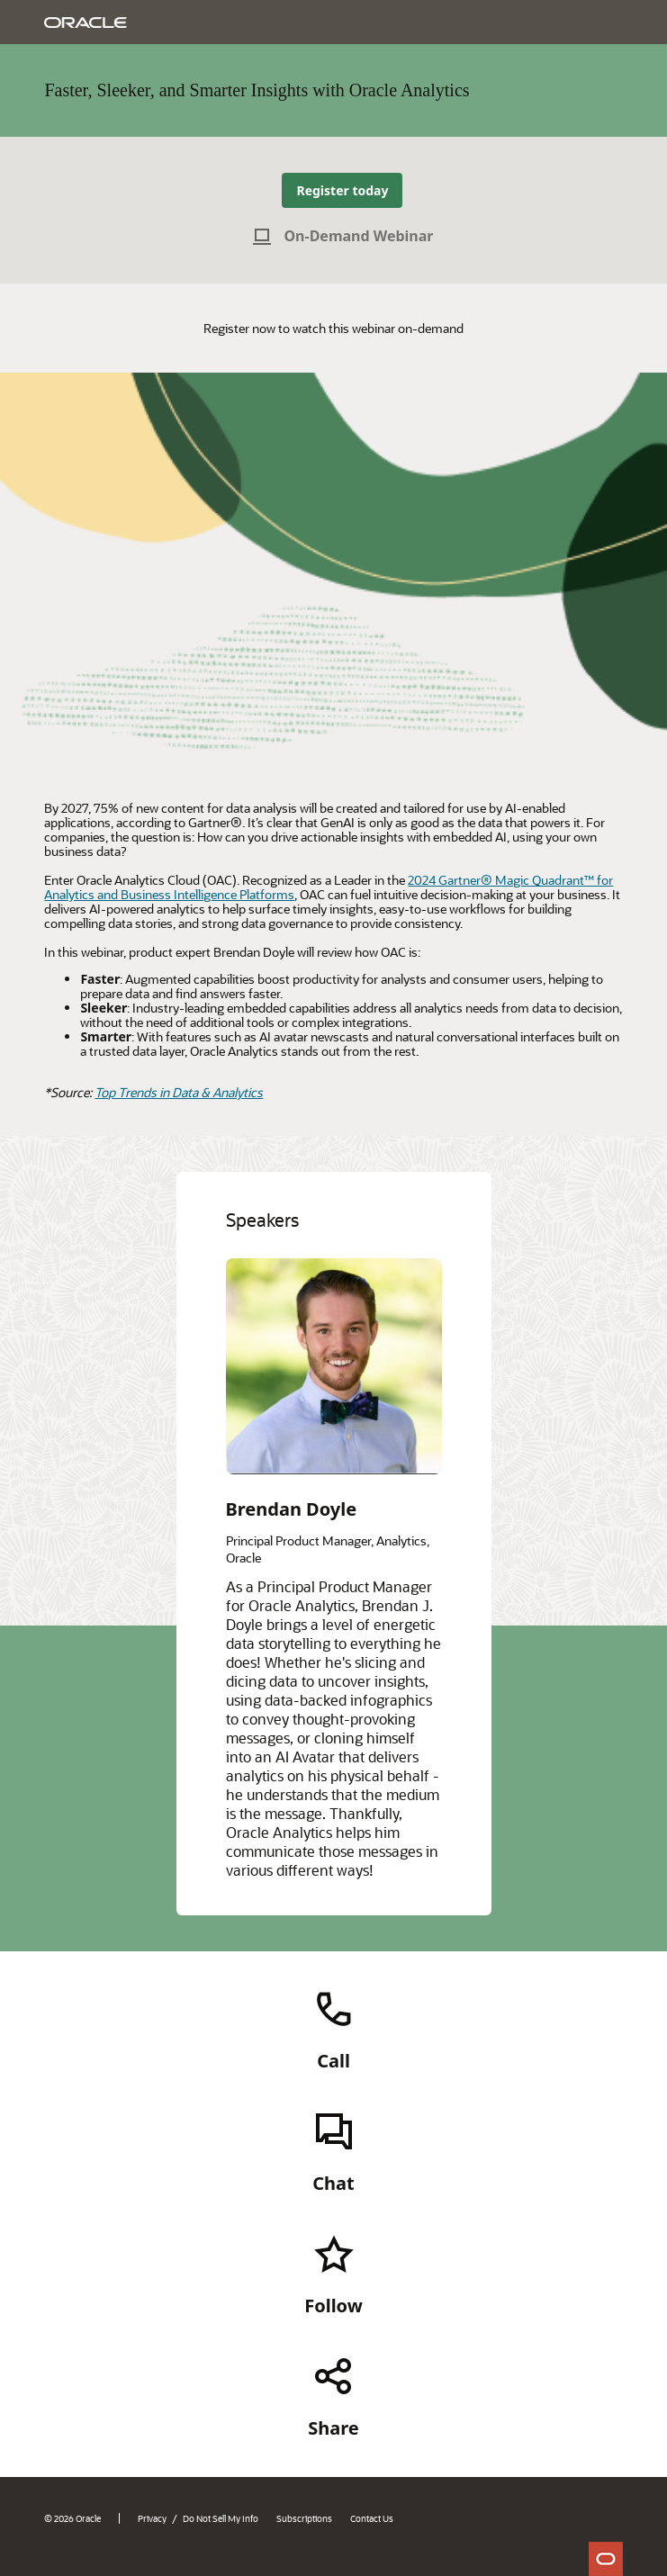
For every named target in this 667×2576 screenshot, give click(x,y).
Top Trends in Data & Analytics (179, 1092)
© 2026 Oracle (72, 2518)
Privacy (152, 2518)
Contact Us (371, 2518)
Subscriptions (304, 2518)
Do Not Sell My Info (220, 2518)
